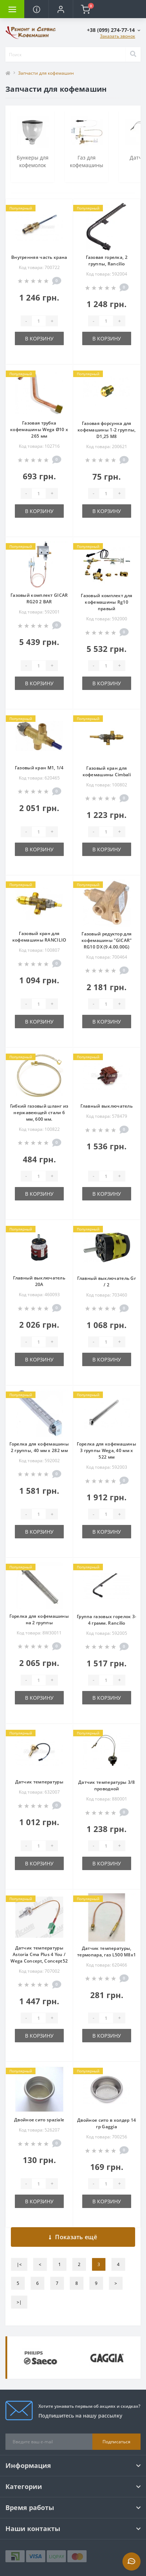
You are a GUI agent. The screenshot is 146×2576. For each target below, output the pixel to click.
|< (19, 2264)
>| (19, 2302)
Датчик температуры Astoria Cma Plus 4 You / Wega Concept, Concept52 (39, 1954)
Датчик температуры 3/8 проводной (106, 1785)
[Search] (133, 54)
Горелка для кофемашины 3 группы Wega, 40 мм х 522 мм (106, 1450)
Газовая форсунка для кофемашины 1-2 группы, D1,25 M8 (107, 429)
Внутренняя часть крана (39, 257)
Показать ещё (73, 2237)
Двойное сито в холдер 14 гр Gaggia (106, 2123)
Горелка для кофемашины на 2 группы (39, 1619)
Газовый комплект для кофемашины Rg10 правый (106, 602)
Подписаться (116, 2442)
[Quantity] (39, 320)
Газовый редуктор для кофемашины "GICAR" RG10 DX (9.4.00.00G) (107, 940)
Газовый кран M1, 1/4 (39, 768)
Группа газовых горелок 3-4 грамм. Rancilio (107, 1619)
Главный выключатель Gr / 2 (106, 1281)
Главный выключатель (106, 1106)
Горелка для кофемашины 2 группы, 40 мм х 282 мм (39, 1447)
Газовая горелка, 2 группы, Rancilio (107, 260)
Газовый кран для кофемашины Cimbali (107, 771)
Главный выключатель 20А (39, 1281)
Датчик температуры (39, 1782)
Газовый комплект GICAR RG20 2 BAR (39, 598)
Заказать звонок (117, 36)
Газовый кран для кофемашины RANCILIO (39, 936)
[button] (61, 9)
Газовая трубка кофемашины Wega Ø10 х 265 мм (39, 429)
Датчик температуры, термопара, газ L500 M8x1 (106, 1951)
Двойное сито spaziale (39, 2120)
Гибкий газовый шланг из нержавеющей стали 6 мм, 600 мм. (39, 1112)
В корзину (39, 338)
